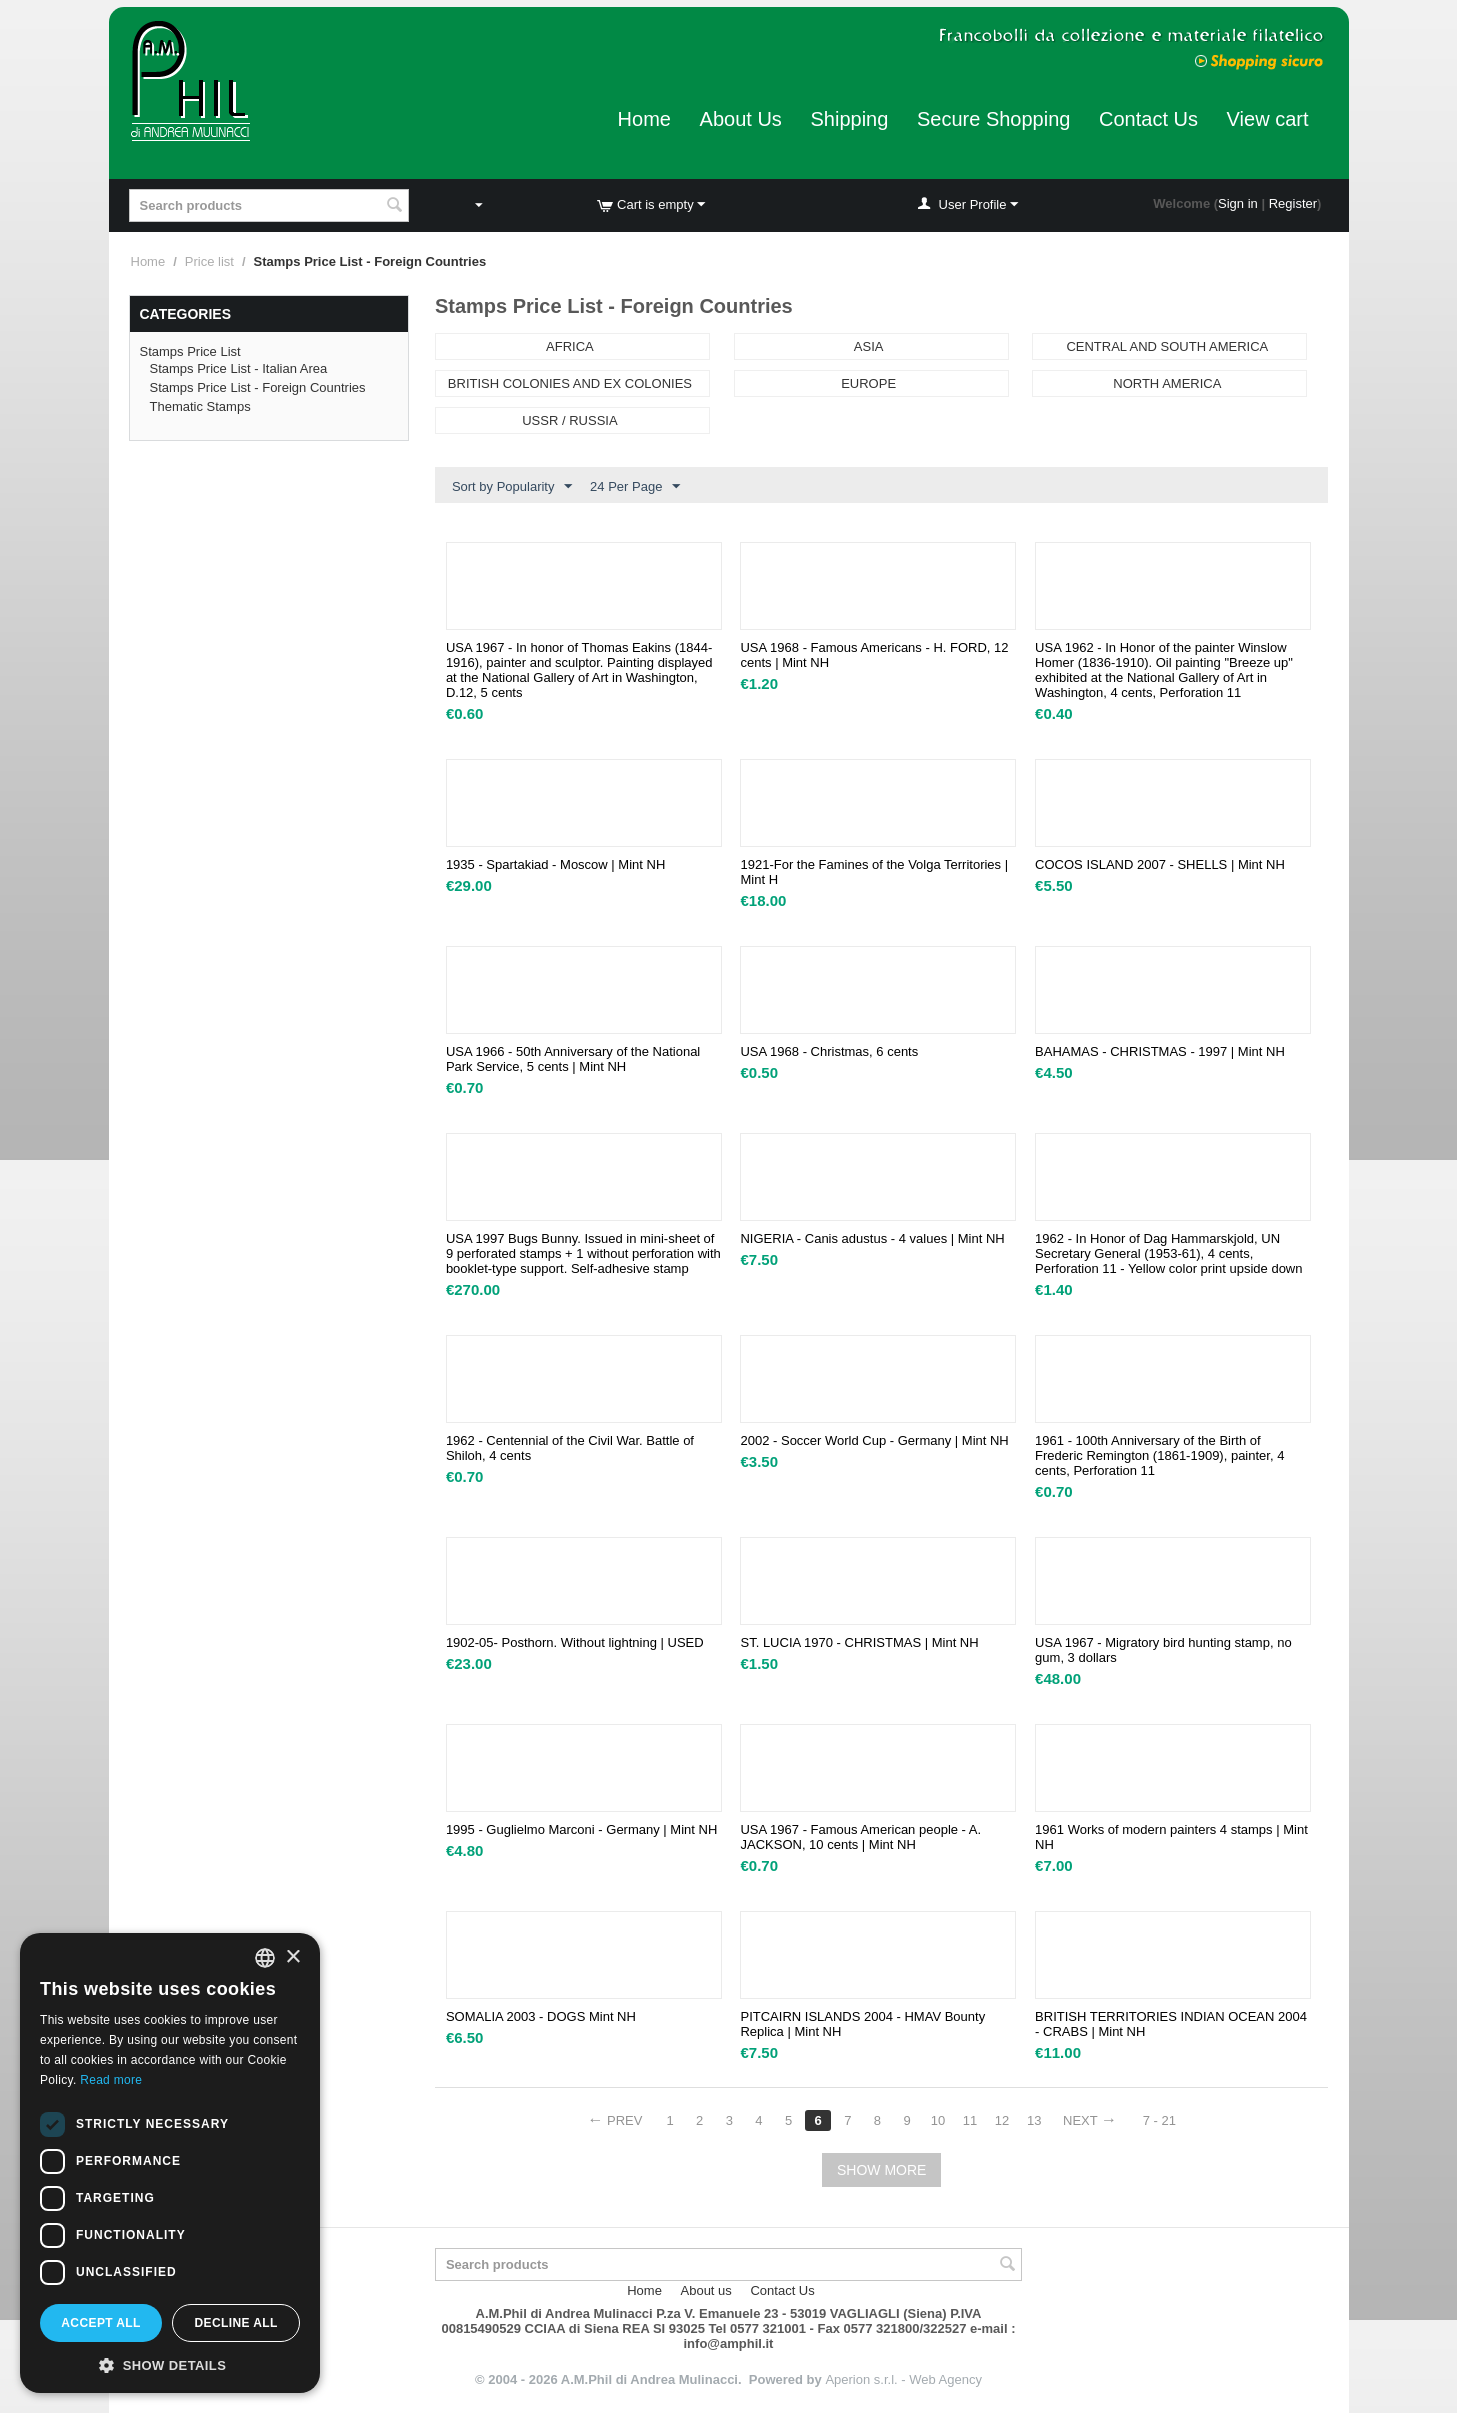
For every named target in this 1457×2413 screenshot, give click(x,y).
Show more (881, 2170)
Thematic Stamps (200, 406)
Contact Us (1148, 119)
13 (1034, 2120)
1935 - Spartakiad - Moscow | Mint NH (555, 864)
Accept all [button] (101, 2323)
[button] (170, 2364)
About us (706, 2290)
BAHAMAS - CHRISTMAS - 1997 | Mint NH (1160, 1051)
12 (1002, 2120)
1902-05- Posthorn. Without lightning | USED (575, 1642)
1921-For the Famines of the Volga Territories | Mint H (874, 872)
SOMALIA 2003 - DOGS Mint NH (541, 2016)
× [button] (292, 1957)
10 (938, 2120)
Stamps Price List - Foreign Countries (258, 387)
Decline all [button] (235, 2323)
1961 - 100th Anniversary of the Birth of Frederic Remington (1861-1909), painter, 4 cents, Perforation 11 (1159, 1455)
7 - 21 (1159, 2120)
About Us (741, 119)
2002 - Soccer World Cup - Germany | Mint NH (874, 1440)
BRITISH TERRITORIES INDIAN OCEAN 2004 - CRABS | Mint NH (1171, 2024)
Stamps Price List (190, 351)
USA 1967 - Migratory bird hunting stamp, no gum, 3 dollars (1163, 1650)
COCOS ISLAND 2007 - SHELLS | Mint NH (1160, 864)
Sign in (1238, 203)
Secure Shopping (993, 119)
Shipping (849, 119)
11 (970, 2120)
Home (644, 119)
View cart (1268, 119)
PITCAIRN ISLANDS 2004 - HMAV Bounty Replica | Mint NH (862, 2024)
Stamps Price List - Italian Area (239, 368)
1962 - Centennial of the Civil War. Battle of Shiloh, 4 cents (570, 1448)
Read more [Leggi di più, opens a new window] (111, 2080)
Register (1293, 203)
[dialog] (170, 2163)
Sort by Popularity (512, 487)
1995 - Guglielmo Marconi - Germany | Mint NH (581, 1829)
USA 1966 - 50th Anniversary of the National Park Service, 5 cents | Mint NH (573, 1059)
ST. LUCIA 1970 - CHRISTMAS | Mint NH (859, 1642)
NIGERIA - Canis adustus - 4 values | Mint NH (872, 1238)
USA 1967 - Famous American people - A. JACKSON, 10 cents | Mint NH (860, 1837)
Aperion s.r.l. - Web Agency (903, 2379)
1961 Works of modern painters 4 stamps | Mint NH (1171, 1837)
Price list (209, 261)
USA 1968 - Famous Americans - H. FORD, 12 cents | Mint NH (874, 655)
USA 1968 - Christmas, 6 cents (829, 1051)
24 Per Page (635, 487)
